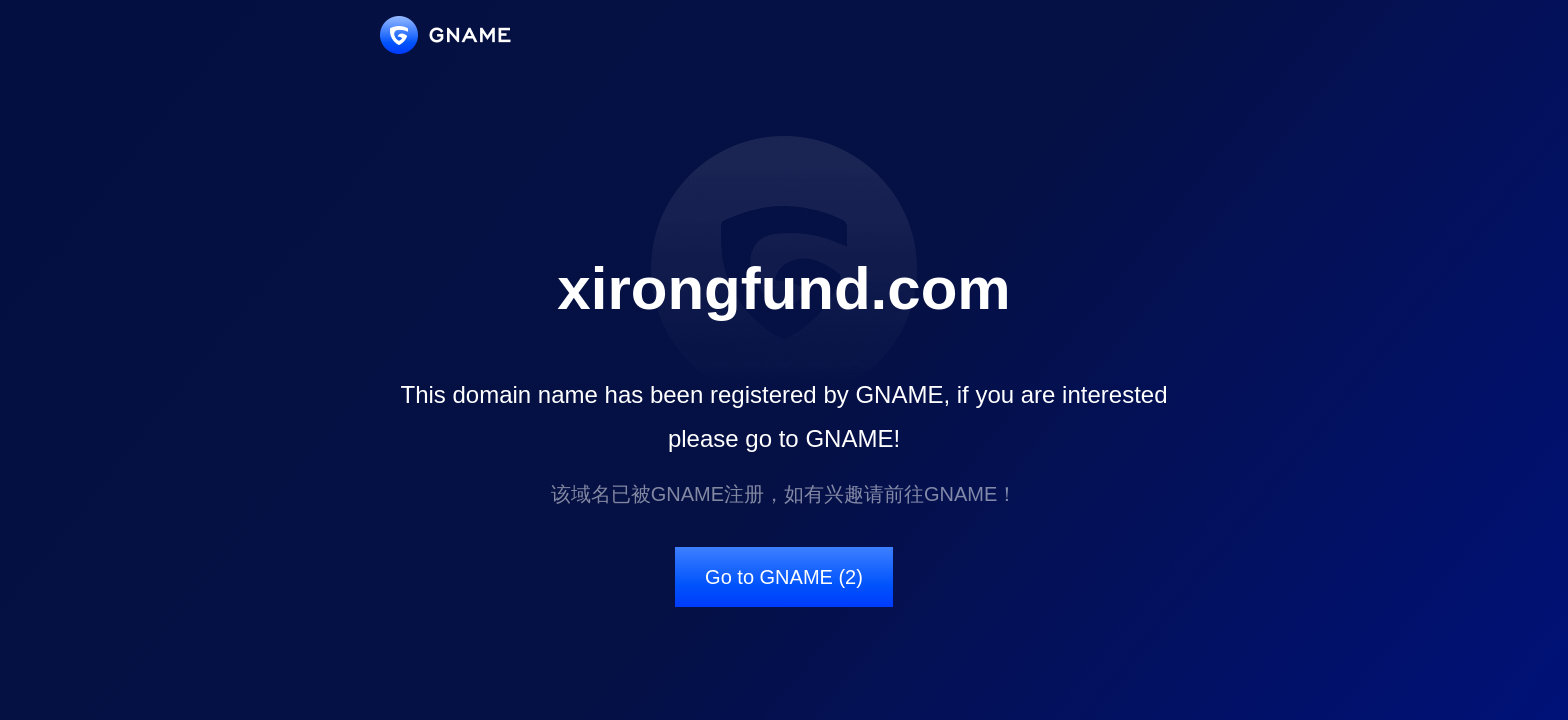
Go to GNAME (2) (784, 577)
